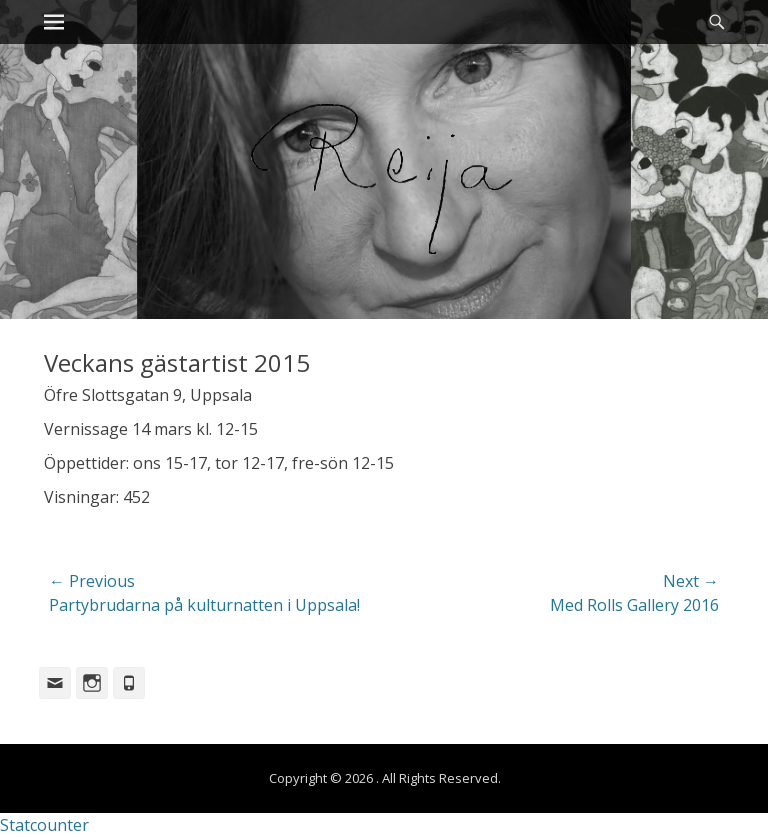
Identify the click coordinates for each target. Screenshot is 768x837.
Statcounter (44, 825)
